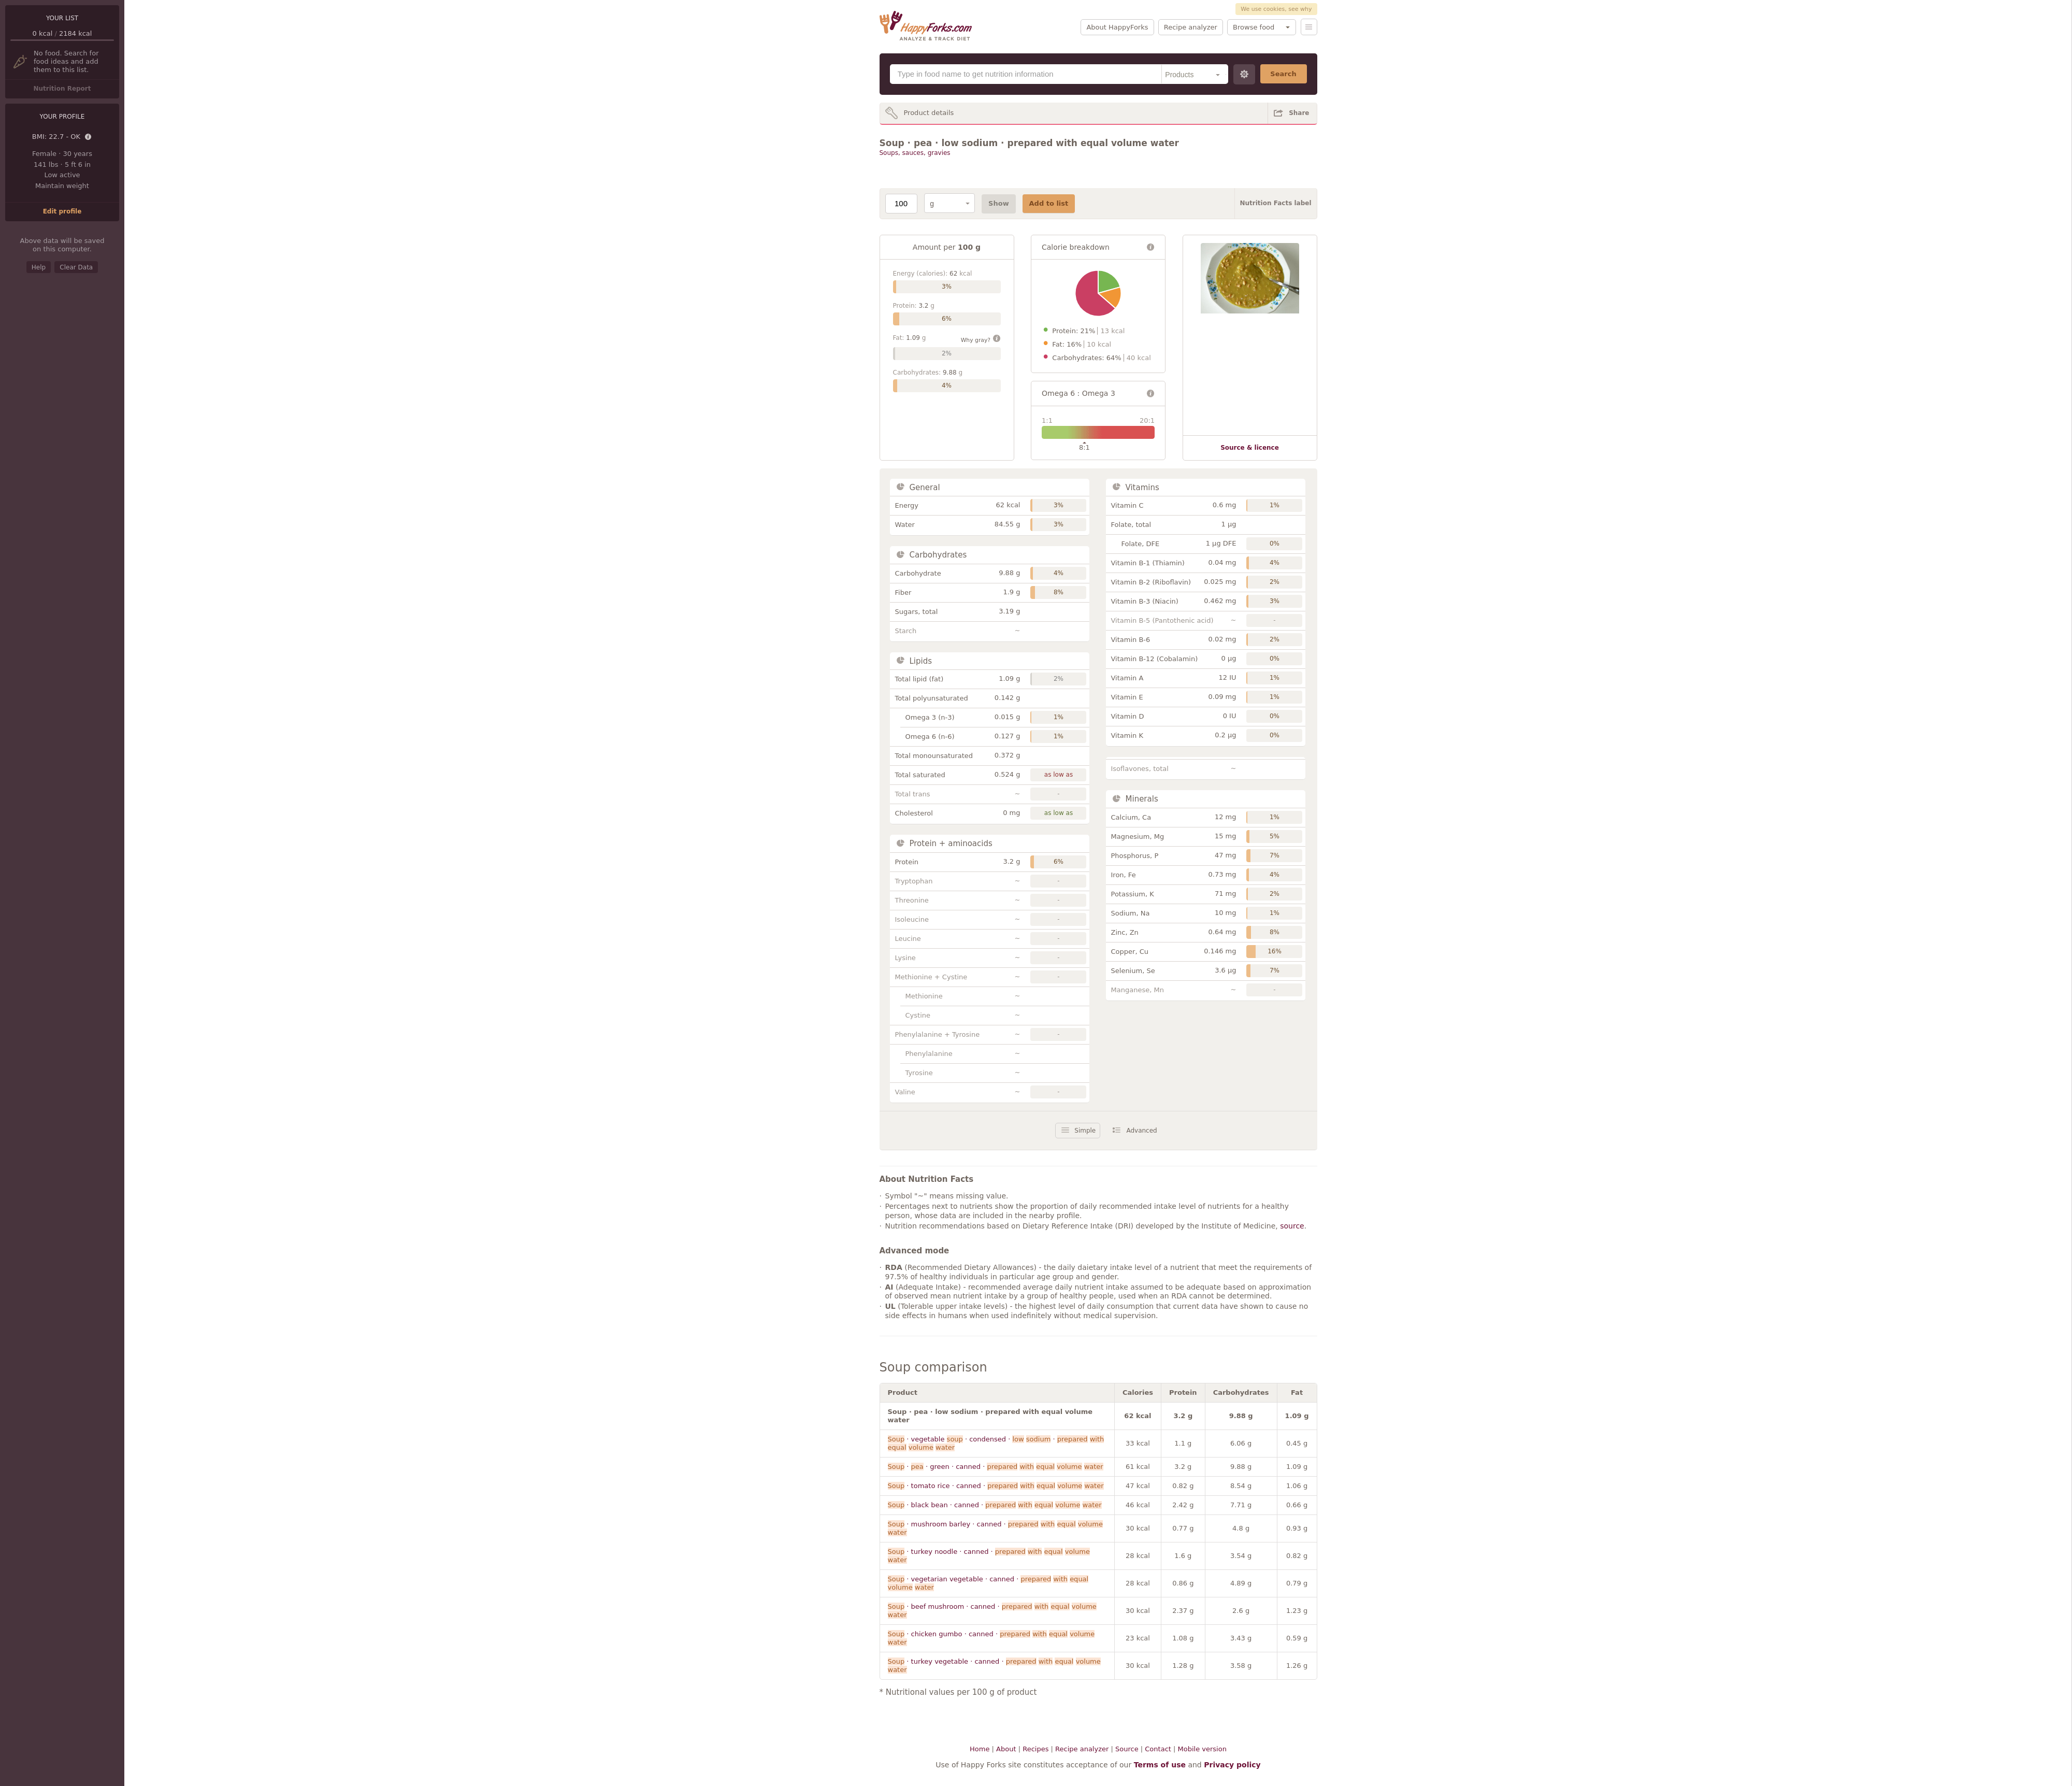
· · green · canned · (995, 1466)
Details (88, 137)
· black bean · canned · (995, 1505)
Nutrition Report (62, 88)
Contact (1158, 1749)
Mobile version (1202, 1749)
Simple (1085, 1130)
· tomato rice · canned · (996, 1486)
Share (1299, 113)
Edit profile (62, 211)
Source (1127, 1749)
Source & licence (1249, 447)
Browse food (1253, 27)
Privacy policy (1232, 1765)
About (1006, 1749)
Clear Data (76, 267)
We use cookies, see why (1276, 9)
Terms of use (1160, 1765)
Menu (1309, 27)
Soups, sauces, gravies (915, 152)
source (1292, 1226)
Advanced (1141, 1130)
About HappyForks (1117, 27)
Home (979, 1749)
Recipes (1035, 1749)
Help (39, 267)
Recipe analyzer (1190, 27)
